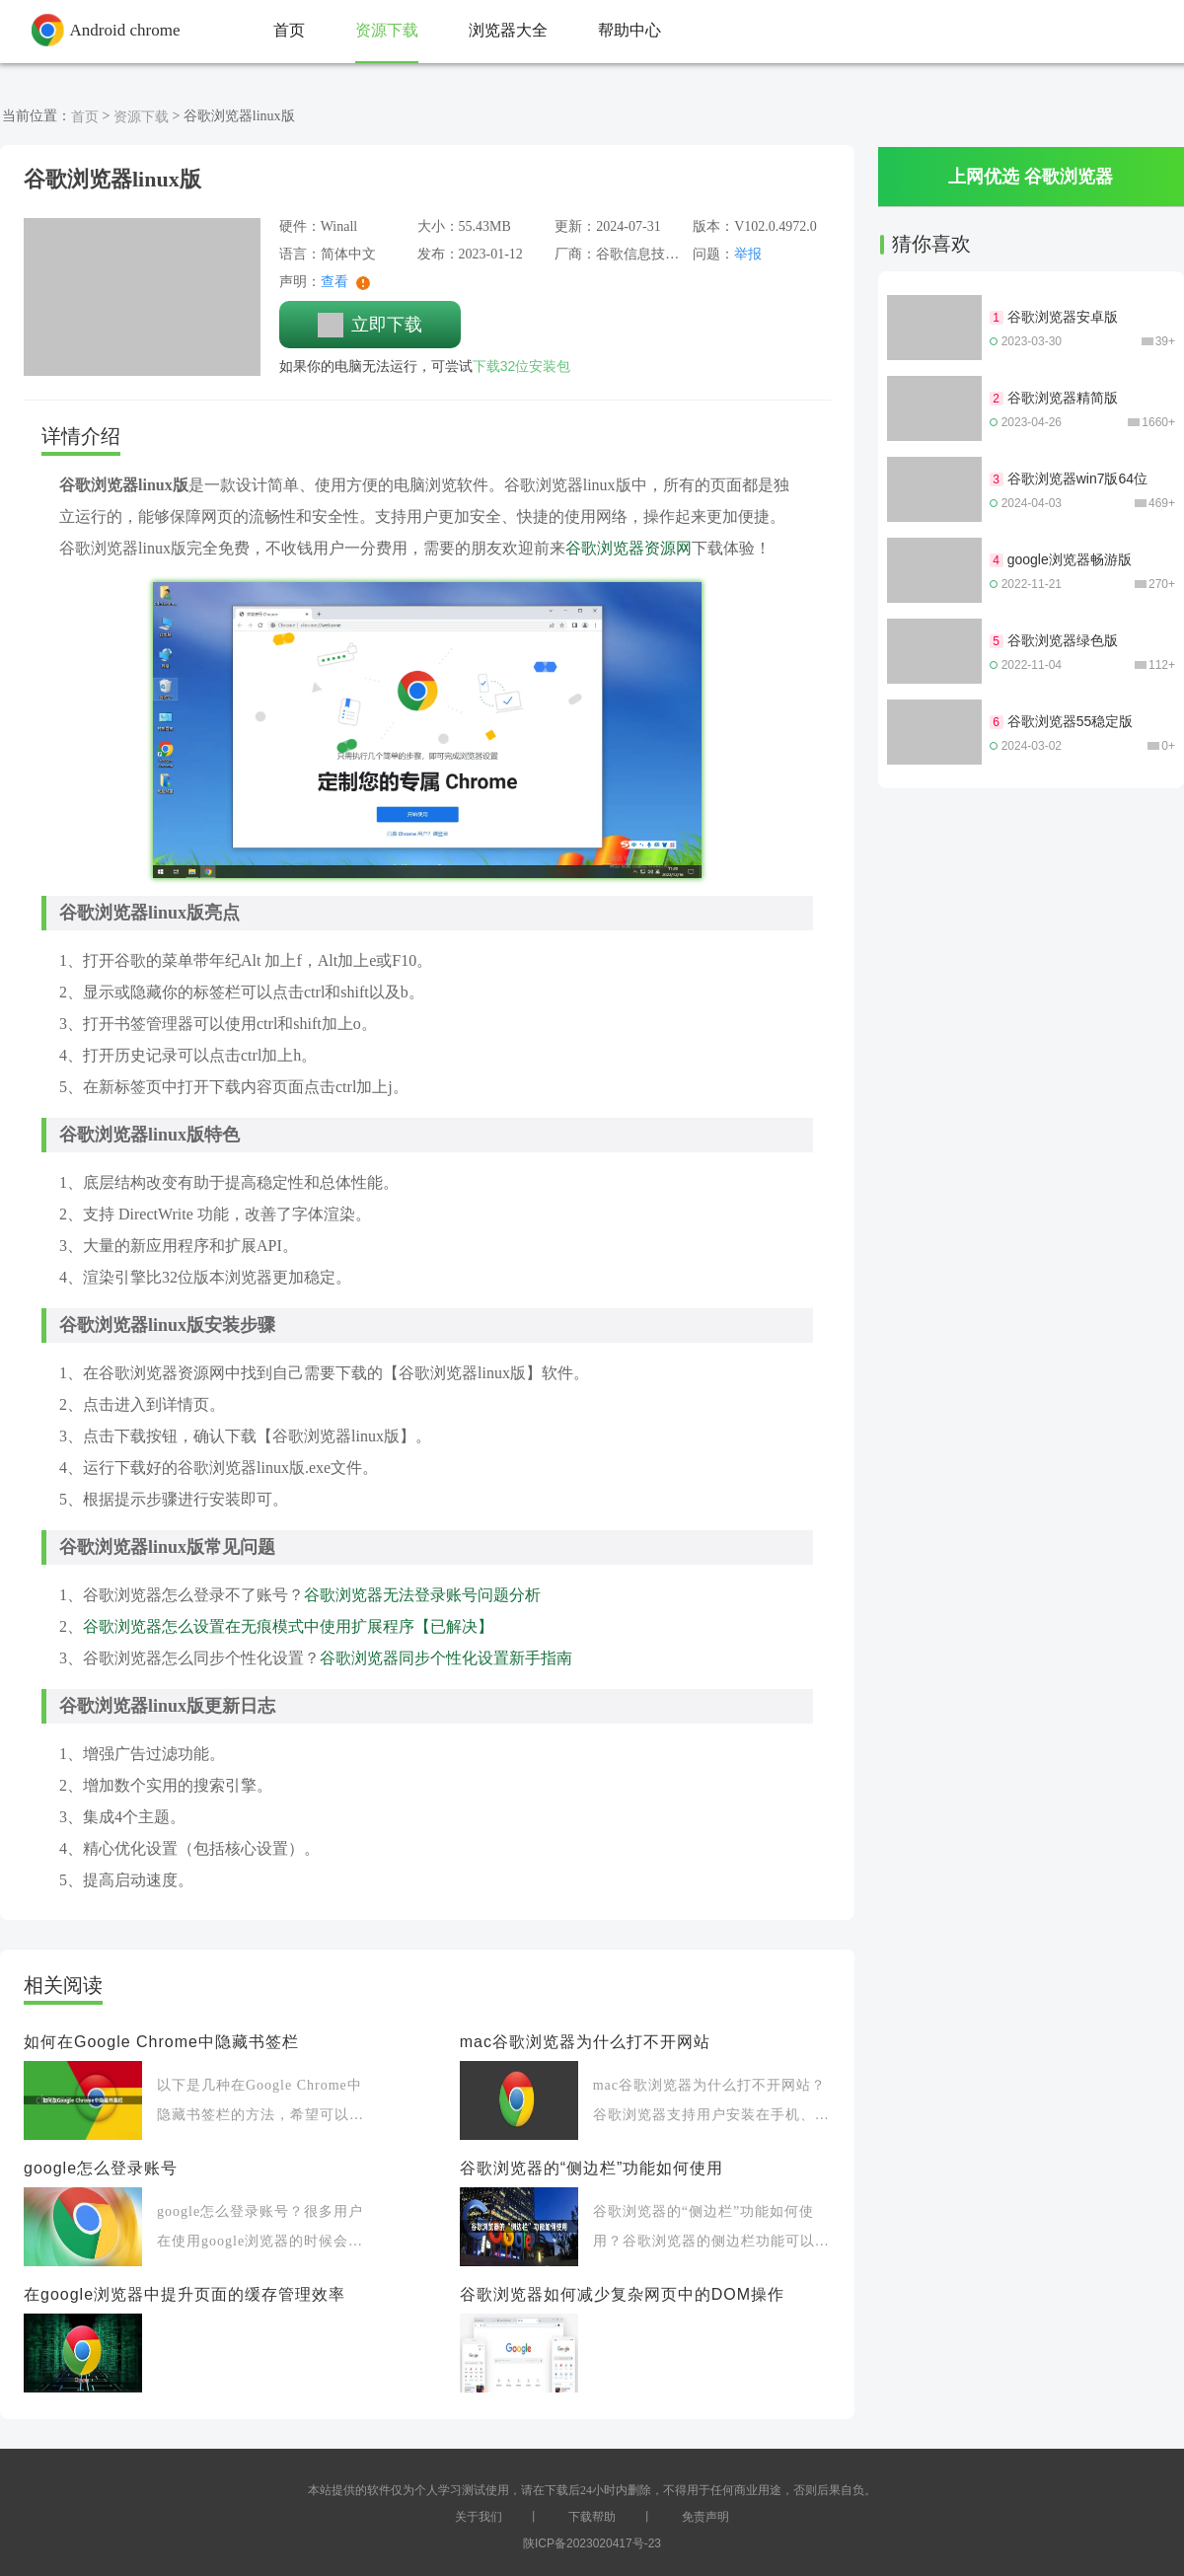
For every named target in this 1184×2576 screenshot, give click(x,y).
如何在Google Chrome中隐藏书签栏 (161, 2041)
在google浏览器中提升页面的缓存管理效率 (184, 2294)
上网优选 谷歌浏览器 (1030, 176)
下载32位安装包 (522, 366)
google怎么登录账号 (101, 2168)
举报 (748, 253)
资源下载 (141, 116)
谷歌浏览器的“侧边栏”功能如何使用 (592, 2168)
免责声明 (705, 2517)
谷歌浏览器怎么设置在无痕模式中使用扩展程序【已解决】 (288, 1626)
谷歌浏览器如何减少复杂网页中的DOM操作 (622, 2294)
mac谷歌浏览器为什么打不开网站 (585, 2041)
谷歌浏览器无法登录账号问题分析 (422, 1594)
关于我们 (478, 2517)
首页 (85, 116)
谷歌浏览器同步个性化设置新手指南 (446, 1658)
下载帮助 (592, 2517)
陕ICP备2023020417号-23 (592, 2543)
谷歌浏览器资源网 (628, 548)
